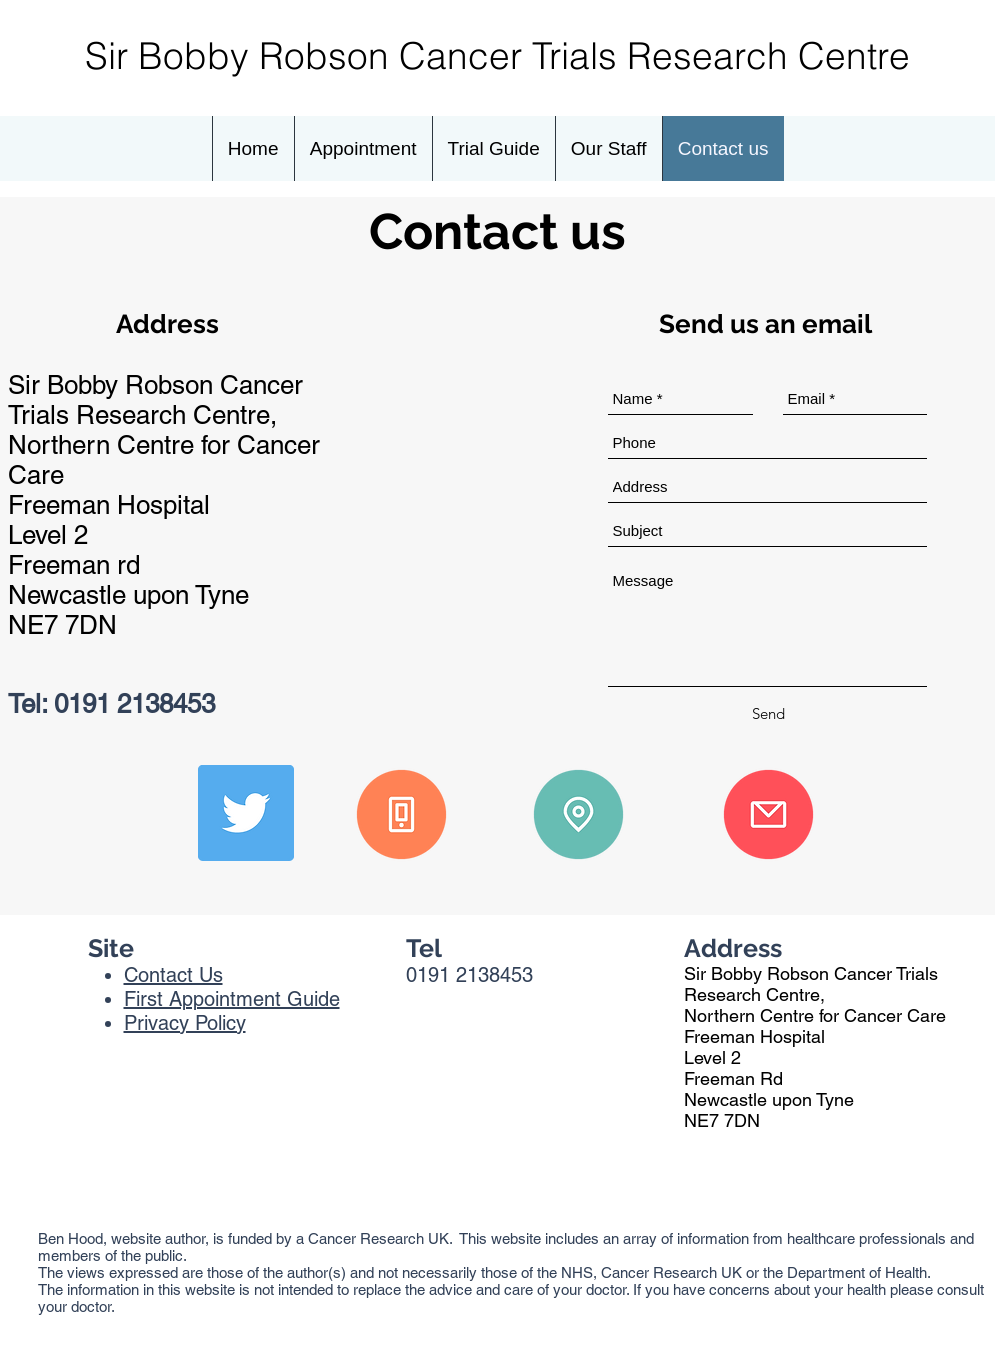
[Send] (768, 714)
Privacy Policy (185, 1023)
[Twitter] (246, 813)
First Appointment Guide (232, 999)
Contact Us (173, 975)
